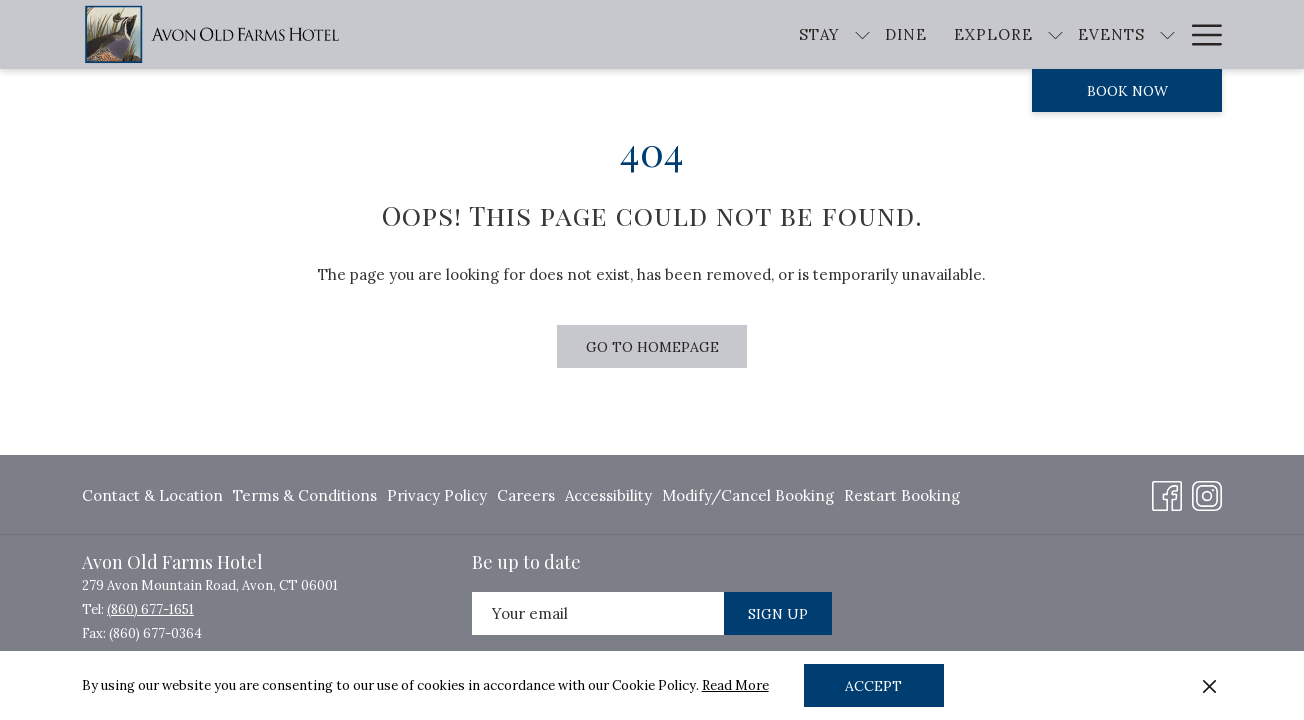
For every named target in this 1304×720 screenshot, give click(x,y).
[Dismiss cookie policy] (1209, 686)
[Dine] (849, 34)
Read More (735, 685)
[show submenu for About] (1212, 34)
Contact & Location (152, 495)
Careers (526, 495)
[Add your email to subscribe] (598, 613)
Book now (1127, 91)
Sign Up (778, 614)
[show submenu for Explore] (998, 34)
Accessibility (608, 495)
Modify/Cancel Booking (748, 495)
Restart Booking (902, 495)
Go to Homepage (652, 347)
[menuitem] (155, 495)
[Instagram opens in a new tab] (1207, 493)
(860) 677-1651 (150, 609)
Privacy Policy (437, 495)
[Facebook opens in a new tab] (1167, 493)
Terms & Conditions (305, 495)
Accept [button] (873, 686)
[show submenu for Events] (1110, 34)
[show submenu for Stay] (805, 34)
